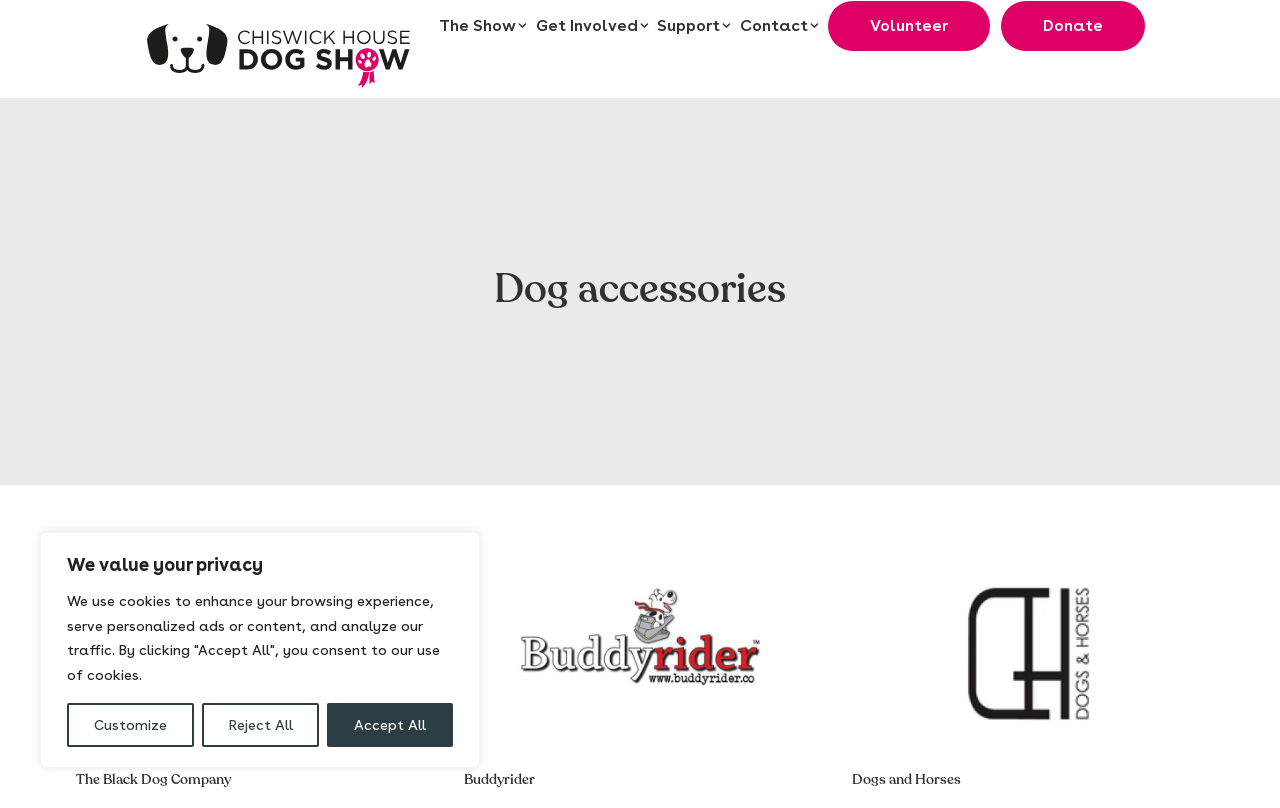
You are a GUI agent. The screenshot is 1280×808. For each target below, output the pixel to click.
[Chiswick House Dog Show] (280, 49)
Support (694, 26)
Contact (779, 26)
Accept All (390, 725)
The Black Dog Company (153, 769)
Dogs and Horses (906, 769)
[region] (260, 650)
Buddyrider (499, 769)
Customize (130, 725)
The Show (483, 26)
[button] (640, 644)
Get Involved (592, 26)
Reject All (261, 725)
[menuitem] (484, 26)
